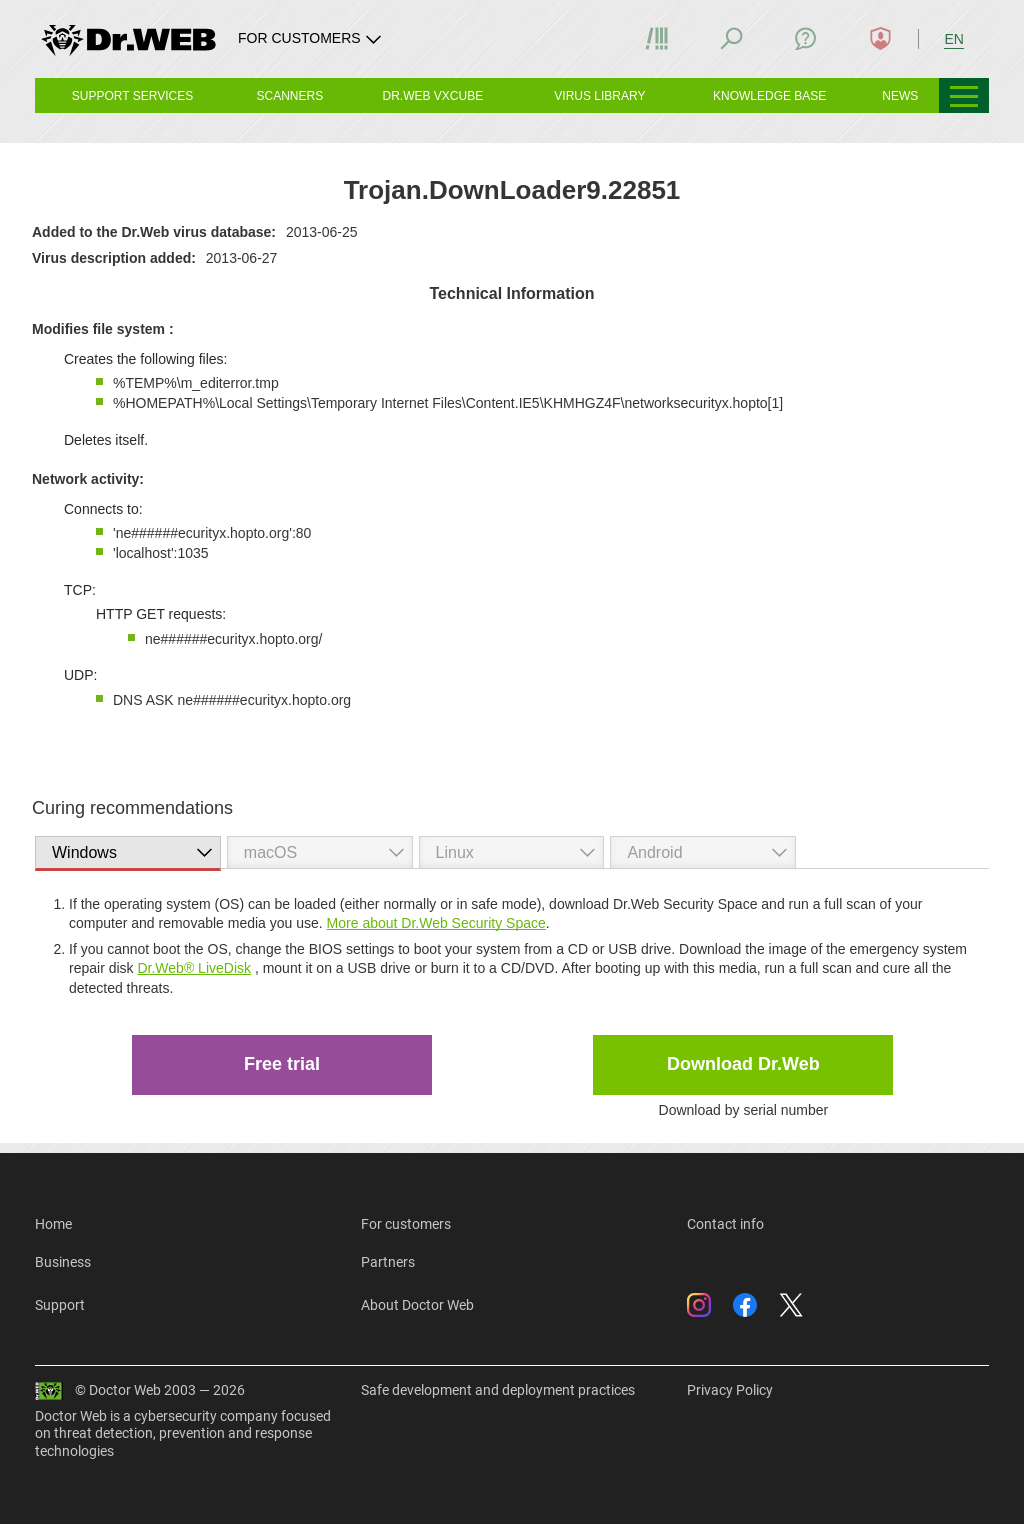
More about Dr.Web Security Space (436, 923)
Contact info (725, 1224)
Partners (388, 1262)
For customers (406, 1224)
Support (60, 1305)
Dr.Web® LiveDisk (194, 968)
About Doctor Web (417, 1305)
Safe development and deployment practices (498, 1390)
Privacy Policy (730, 1390)
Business (63, 1262)
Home (53, 1224)
